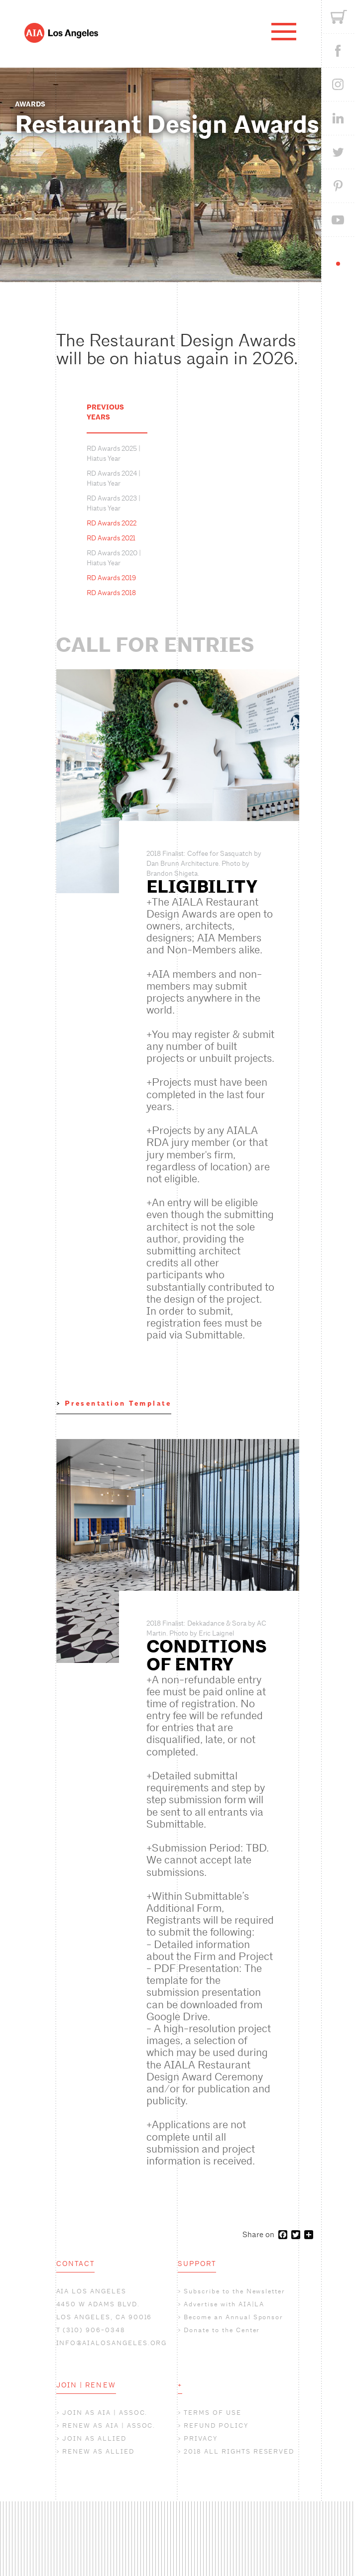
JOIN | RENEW (86, 2384)
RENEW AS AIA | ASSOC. (108, 2425)
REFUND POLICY (216, 2425)
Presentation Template (118, 1403)
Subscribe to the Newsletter (234, 2291)
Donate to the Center (222, 2330)
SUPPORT (197, 2263)
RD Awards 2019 (111, 577)
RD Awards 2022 (111, 522)
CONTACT (75, 2263)
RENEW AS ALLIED (98, 2451)
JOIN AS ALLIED (94, 2438)
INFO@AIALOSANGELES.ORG (111, 2343)
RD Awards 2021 (111, 537)
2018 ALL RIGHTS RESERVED (239, 2451)
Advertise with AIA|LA (224, 2304)
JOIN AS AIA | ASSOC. (104, 2412)
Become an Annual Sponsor (233, 2317)
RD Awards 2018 (111, 592)
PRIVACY (201, 2438)
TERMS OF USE (212, 2412)
